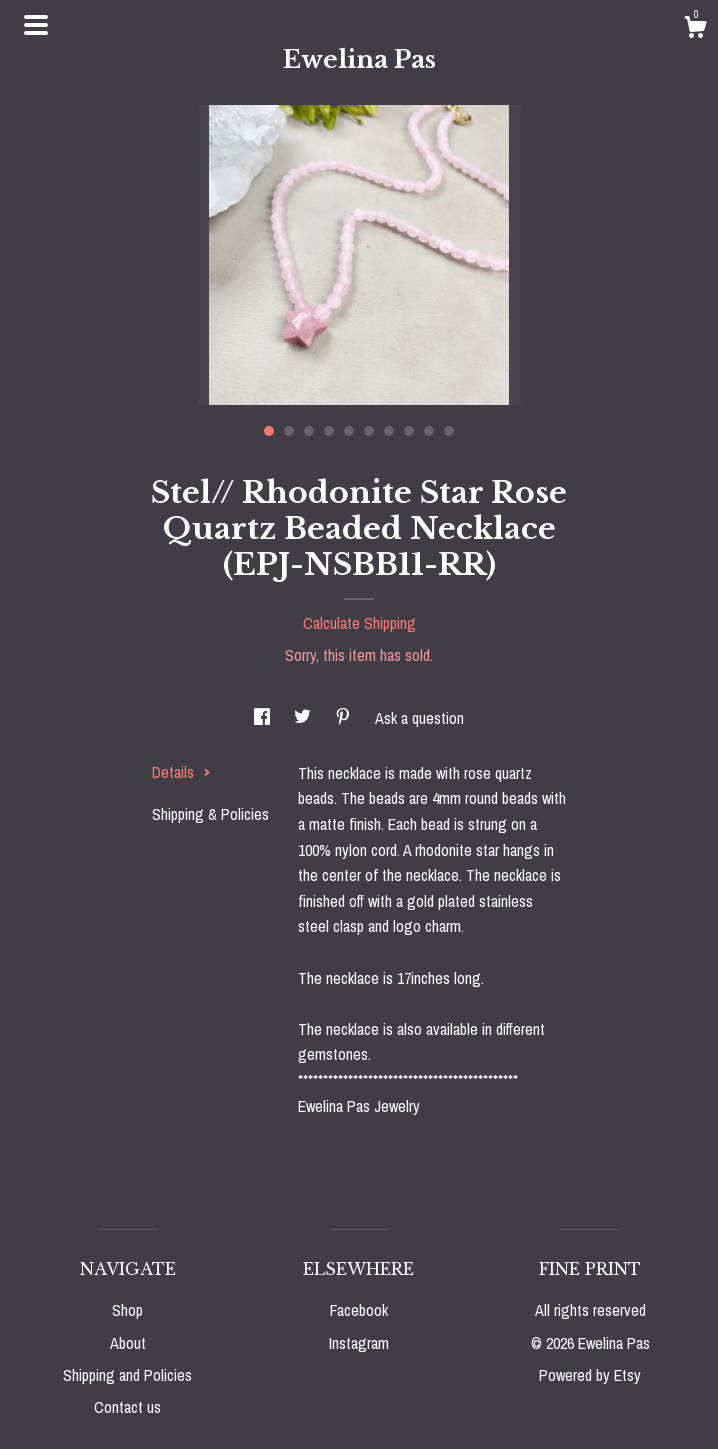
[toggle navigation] (36, 25)
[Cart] (695, 30)
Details (181, 772)
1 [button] (269, 431)
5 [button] (349, 431)
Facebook (359, 1310)
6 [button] (369, 431)
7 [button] (389, 431)
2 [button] (289, 431)
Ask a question (419, 718)
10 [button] (449, 431)
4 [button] (329, 431)
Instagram (359, 1343)
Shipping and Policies (127, 1375)
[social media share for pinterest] (345, 718)
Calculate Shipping (359, 623)
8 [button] (409, 431)
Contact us (127, 1407)
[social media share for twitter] (304, 718)
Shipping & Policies (210, 814)
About (128, 1343)
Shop (127, 1310)
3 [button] (309, 431)
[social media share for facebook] (264, 718)
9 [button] (429, 431)
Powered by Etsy (590, 1375)
